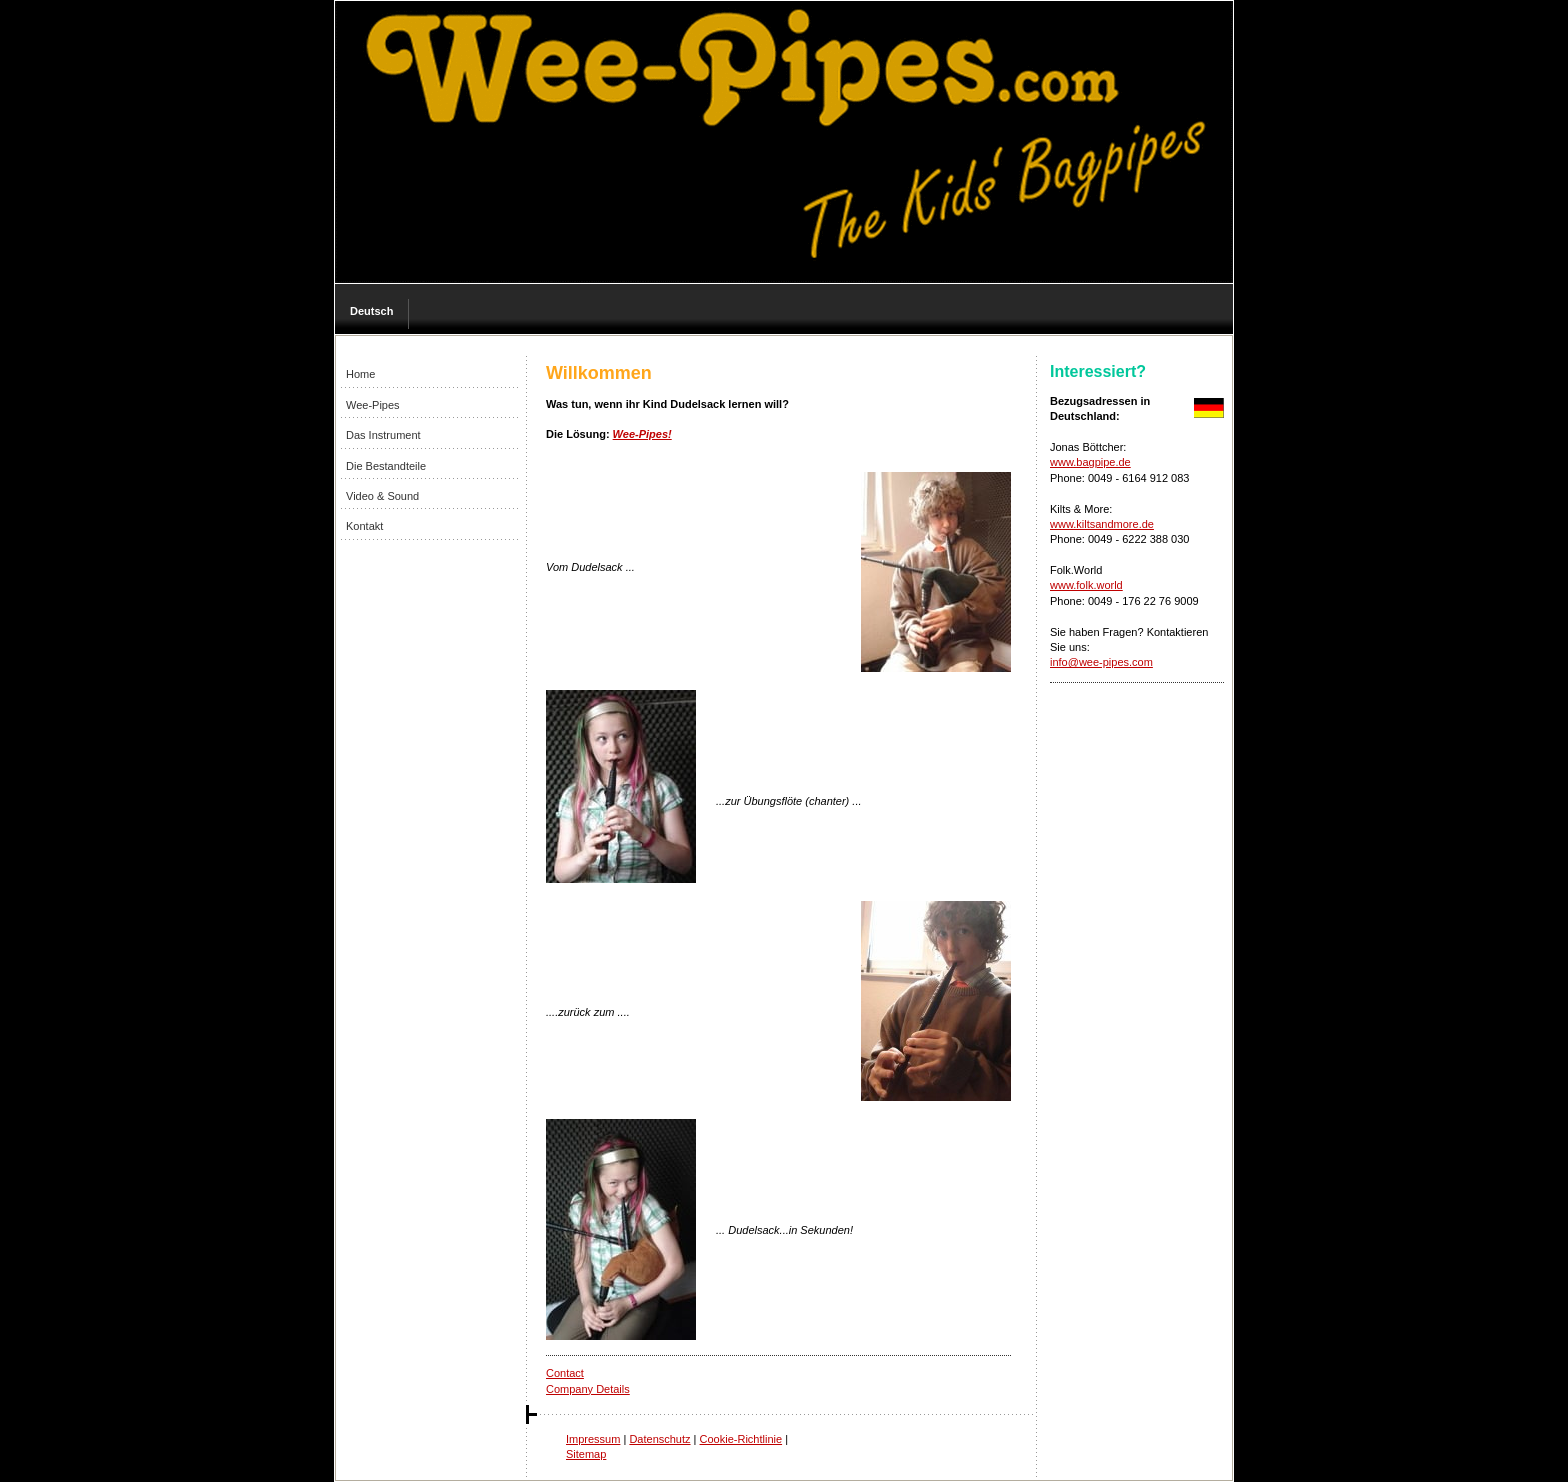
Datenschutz (659, 1439)
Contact (565, 1373)
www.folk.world (1086, 585)
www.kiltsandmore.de (1102, 524)
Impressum (593, 1439)
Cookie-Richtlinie (741, 1439)
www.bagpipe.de (1090, 462)
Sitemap (586, 1454)
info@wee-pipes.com (1101, 662)
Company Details (588, 1389)
